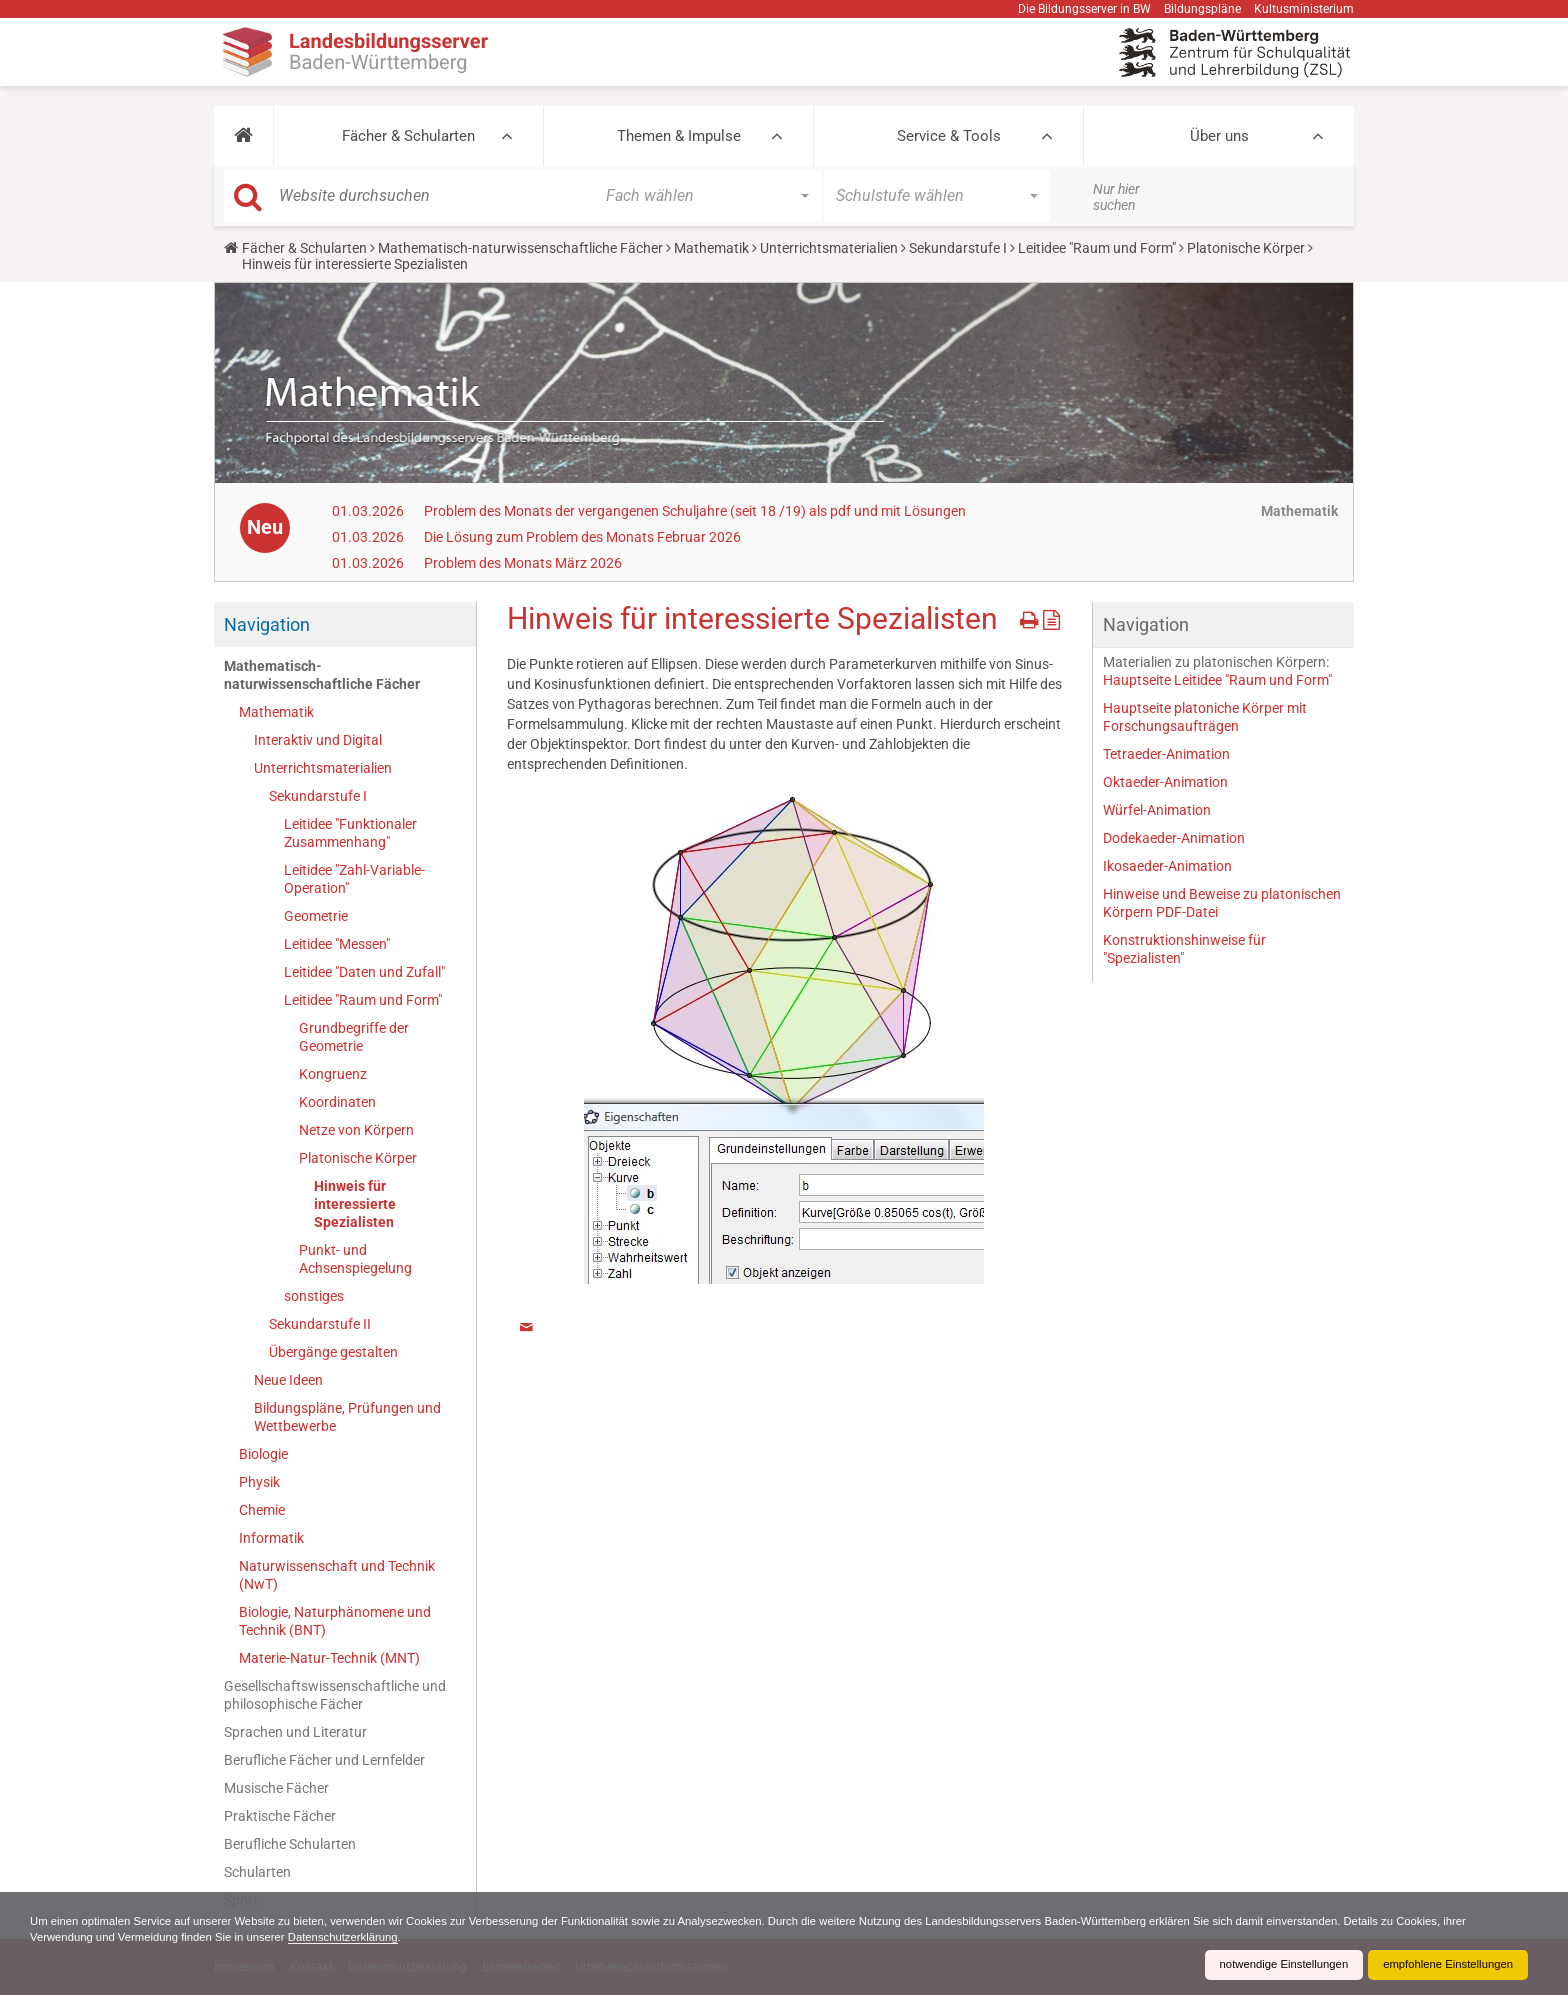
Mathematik (711, 248)
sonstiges (314, 1296)
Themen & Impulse (679, 136)
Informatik (271, 1538)
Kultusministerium (1304, 9)
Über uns (1219, 136)
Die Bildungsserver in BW (1084, 9)
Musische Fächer (276, 1788)
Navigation (267, 624)
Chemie (262, 1510)
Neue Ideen (288, 1380)
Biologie (263, 1454)
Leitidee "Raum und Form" (1097, 248)
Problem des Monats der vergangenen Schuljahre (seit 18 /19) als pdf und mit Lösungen (695, 511)
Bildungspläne (1202, 9)
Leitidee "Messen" (337, 944)
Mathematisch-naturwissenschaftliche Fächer (520, 248)
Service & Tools (949, 136)
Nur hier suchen (1116, 197)
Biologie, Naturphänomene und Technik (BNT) (335, 1621)
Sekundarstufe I (958, 248)
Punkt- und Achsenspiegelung (355, 1259)
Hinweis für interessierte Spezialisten (355, 1204)
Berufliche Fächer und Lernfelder (324, 1760)
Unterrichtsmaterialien (829, 248)
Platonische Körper (1246, 248)
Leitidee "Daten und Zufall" (364, 972)
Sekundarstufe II (320, 1324)
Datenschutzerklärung (440, 1937)
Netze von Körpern (356, 1130)
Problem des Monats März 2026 (523, 563)
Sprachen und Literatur (295, 1732)
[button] (243, 136)
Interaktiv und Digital (318, 740)
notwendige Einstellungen (1271, 1965)
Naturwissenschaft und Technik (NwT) (337, 1575)
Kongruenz (333, 1074)
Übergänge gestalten (333, 1352)
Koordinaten (337, 1102)
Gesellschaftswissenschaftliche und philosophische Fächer (335, 1695)
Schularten (257, 1872)
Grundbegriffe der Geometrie (354, 1037)
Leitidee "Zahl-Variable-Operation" (354, 879)
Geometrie (316, 916)
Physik (259, 1482)
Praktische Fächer (280, 1816)
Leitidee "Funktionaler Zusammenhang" (350, 833)
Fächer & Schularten (408, 136)
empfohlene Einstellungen (1444, 1965)
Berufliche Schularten (290, 1844)
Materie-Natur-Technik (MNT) (329, 1658)
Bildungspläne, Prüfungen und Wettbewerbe (347, 1417)
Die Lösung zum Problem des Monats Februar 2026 (582, 537)
